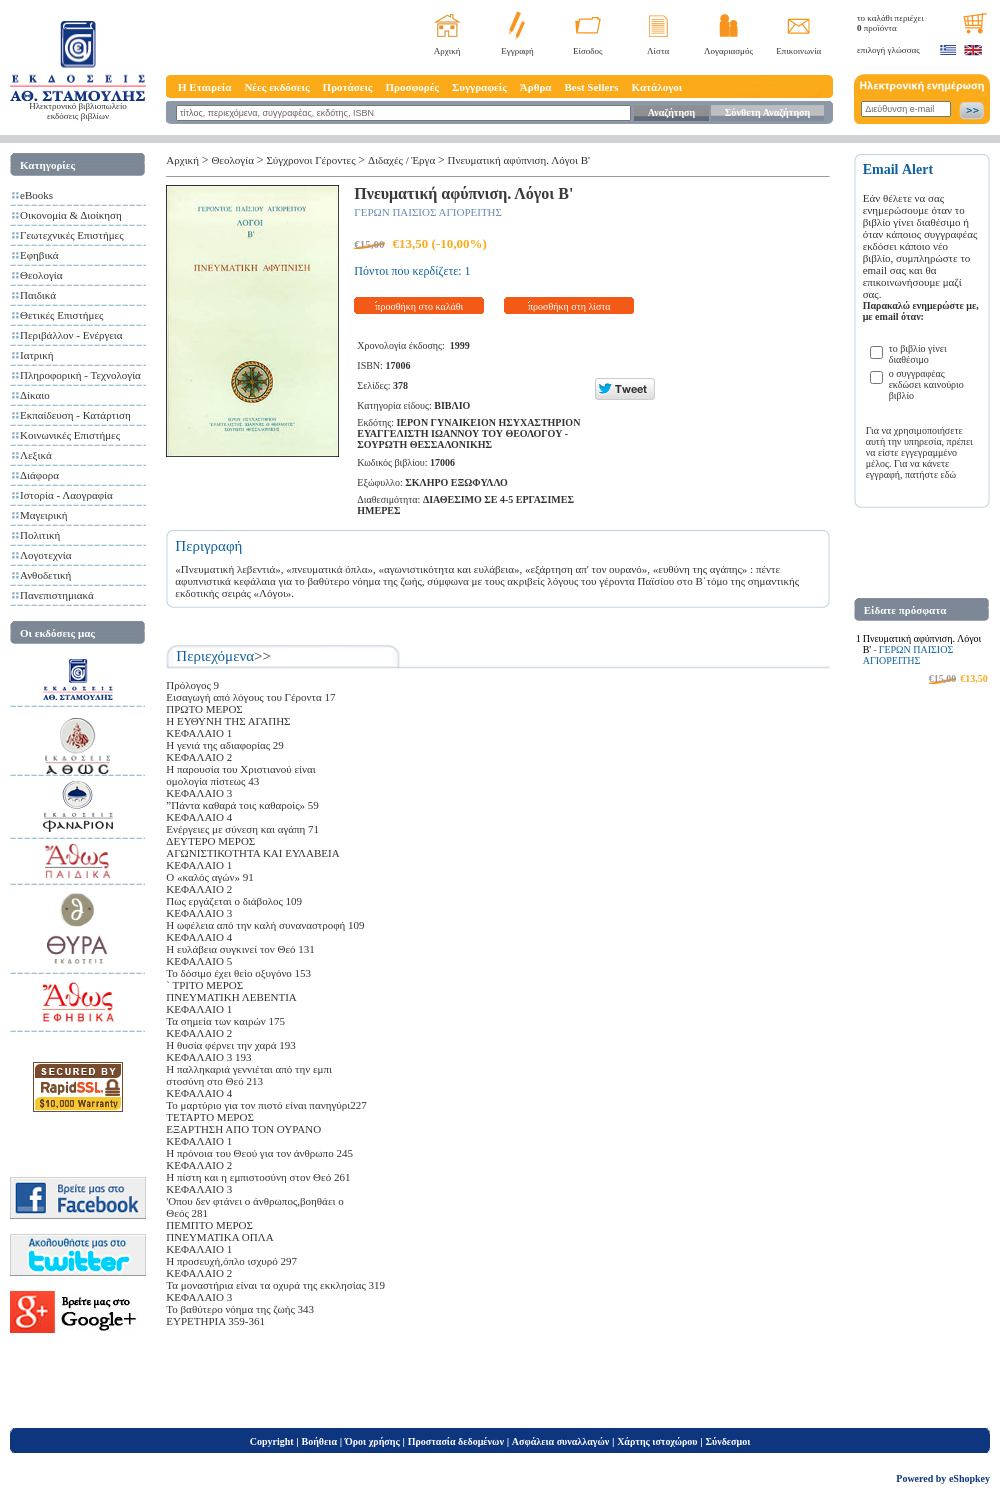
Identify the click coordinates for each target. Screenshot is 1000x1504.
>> (262, 656)
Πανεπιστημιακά (57, 595)
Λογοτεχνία (45, 555)
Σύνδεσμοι (727, 1441)
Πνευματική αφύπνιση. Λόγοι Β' (519, 160)
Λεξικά (36, 455)
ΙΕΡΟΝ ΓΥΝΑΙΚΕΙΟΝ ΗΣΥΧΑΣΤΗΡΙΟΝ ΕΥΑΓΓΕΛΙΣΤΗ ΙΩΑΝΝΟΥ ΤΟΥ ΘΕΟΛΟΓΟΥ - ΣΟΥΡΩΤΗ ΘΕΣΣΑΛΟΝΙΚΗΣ (468, 433)
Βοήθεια (320, 1441)
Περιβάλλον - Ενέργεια (71, 335)
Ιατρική (37, 355)
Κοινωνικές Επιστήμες (70, 435)
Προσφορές (412, 87)
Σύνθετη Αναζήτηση (767, 112)
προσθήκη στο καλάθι (419, 306)
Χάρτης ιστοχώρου (657, 1441)
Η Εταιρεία (204, 87)
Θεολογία (41, 275)
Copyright (272, 1441)
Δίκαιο (35, 395)
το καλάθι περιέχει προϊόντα (890, 23)
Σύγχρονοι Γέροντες (310, 160)
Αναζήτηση (671, 112)
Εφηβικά (39, 255)
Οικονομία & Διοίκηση (71, 215)
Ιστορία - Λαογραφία (66, 495)
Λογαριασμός (728, 51)
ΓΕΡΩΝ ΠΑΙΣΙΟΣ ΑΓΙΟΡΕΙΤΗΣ (428, 212)
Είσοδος (588, 51)
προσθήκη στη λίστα (569, 306)
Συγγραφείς (479, 87)
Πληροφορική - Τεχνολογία (80, 375)
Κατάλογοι (657, 87)
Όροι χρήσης (372, 1441)
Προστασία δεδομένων (456, 1441)
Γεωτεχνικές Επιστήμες (72, 235)
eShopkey (969, 1478)
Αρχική (447, 51)
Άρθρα (536, 87)
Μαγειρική (44, 515)
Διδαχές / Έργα (401, 160)
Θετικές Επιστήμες (61, 315)
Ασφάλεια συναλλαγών (560, 1441)
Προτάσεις (348, 87)
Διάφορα (39, 475)
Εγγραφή (517, 51)
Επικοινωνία (798, 51)
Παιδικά (38, 295)
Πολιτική (40, 535)
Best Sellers (591, 87)
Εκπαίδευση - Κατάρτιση (75, 415)
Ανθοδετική (45, 575)
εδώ (949, 474)
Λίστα (658, 51)
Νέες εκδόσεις (276, 87)
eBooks (36, 195)
